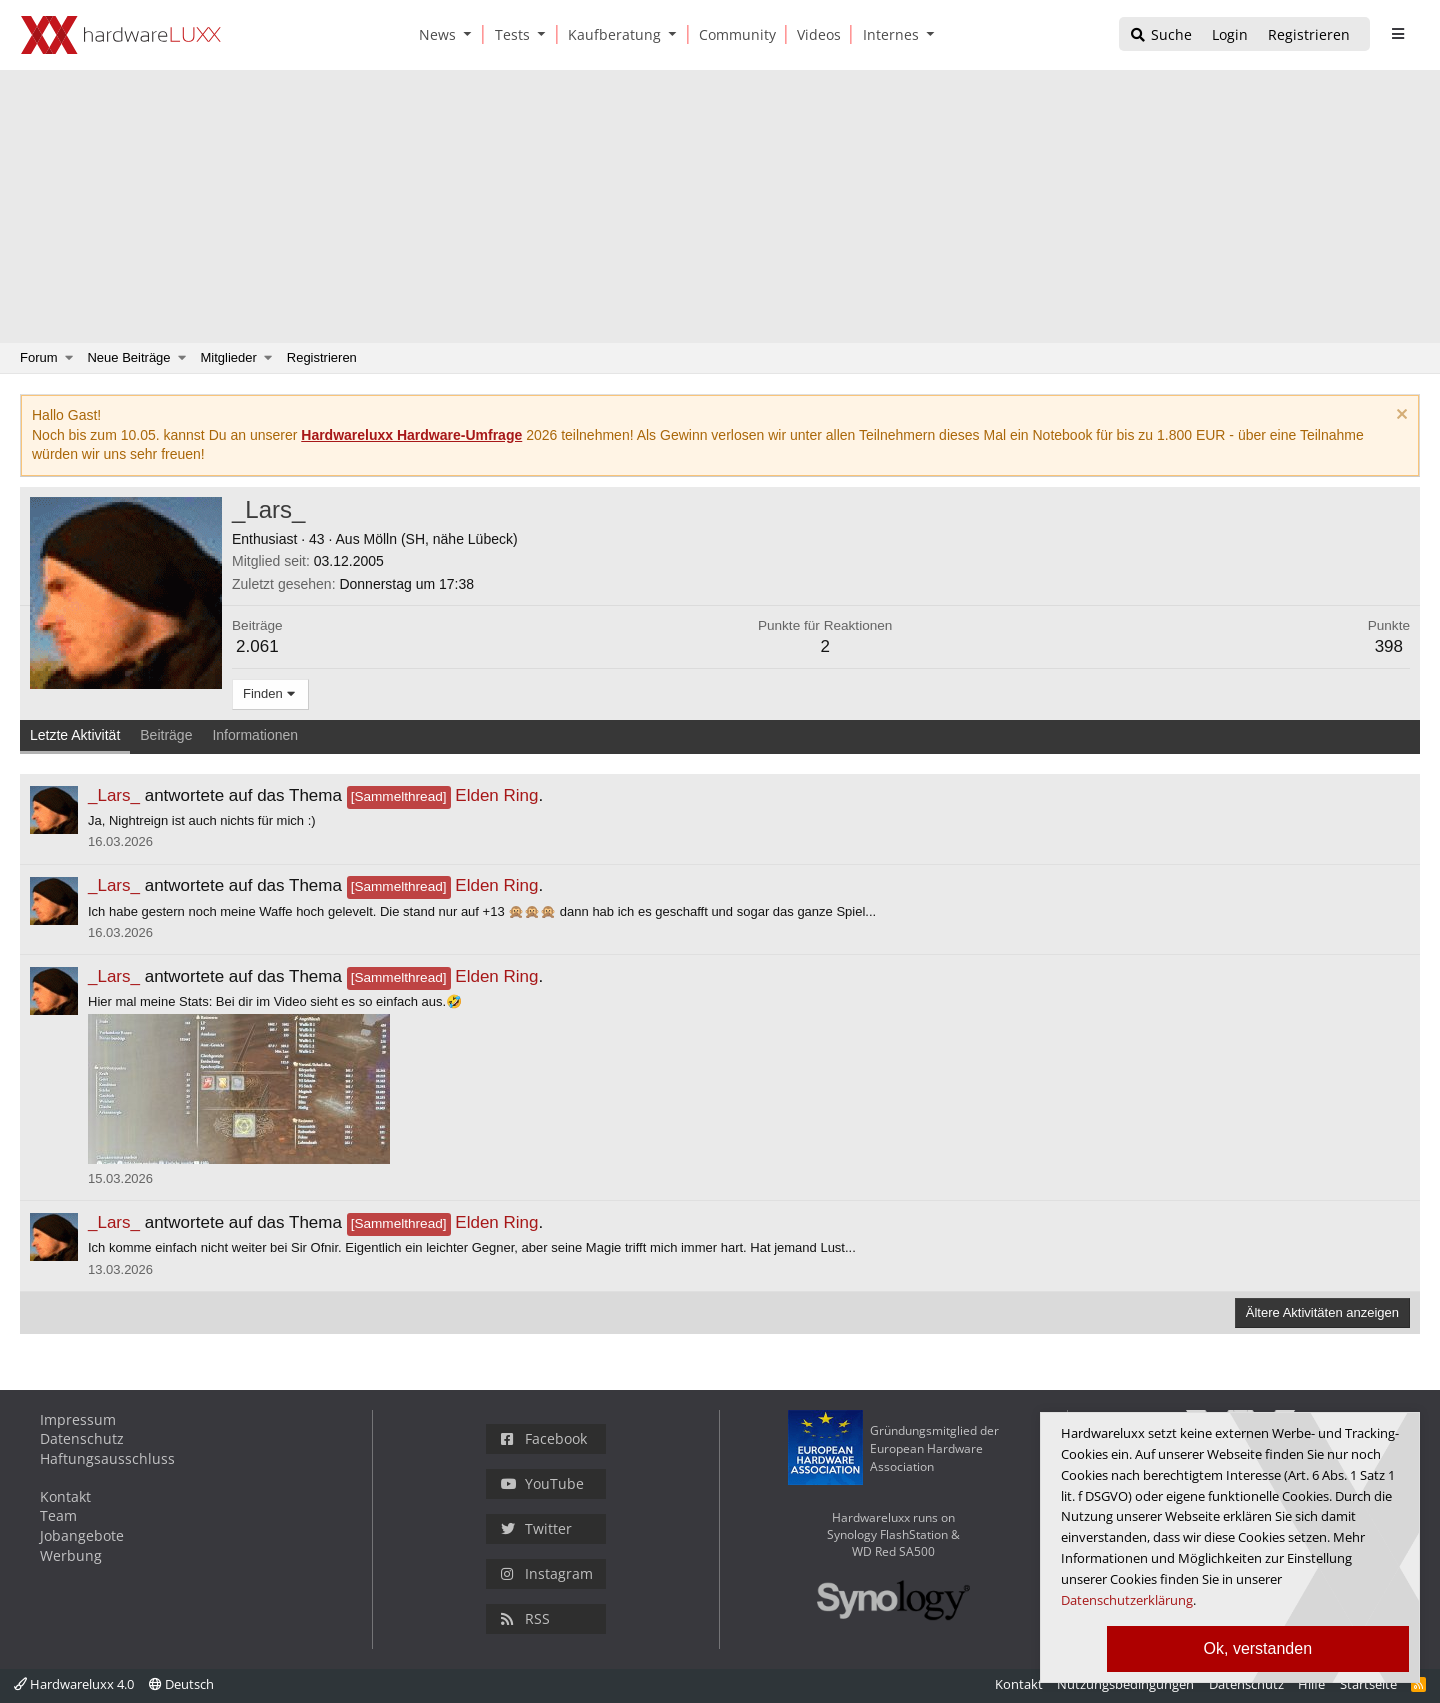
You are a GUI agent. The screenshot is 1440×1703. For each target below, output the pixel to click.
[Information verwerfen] (1399, 416)
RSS (525, 1618)
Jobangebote (82, 1535)
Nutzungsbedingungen (1125, 1684)
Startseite (1368, 1684)
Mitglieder (229, 357)
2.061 (257, 646)
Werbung (71, 1555)
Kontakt (65, 1496)
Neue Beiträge (128, 357)
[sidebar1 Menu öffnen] (1397, 34)
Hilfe (1311, 1684)
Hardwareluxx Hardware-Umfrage (411, 435)
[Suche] (1160, 35)
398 (1389, 646)
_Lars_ (114, 795)
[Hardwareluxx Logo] (121, 35)
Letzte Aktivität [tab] (75, 735)
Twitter (536, 1528)
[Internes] (887, 34)
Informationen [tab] (255, 735)
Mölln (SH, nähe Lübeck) (441, 539)
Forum (39, 357)
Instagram (547, 1573)
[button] (472, 34)
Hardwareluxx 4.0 (74, 1684)
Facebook (544, 1438)
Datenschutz (82, 1438)
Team (58, 1515)
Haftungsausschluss (107, 1458)
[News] (434, 34)
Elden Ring (443, 795)
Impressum (78, 1419)
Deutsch (181, 1684)
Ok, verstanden (1258, 1648)
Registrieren (322, 357)
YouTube (542, 1483)
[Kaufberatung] (611, 34)
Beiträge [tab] (166, 735)
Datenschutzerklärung (1127, 1600)
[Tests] (509, 34)
